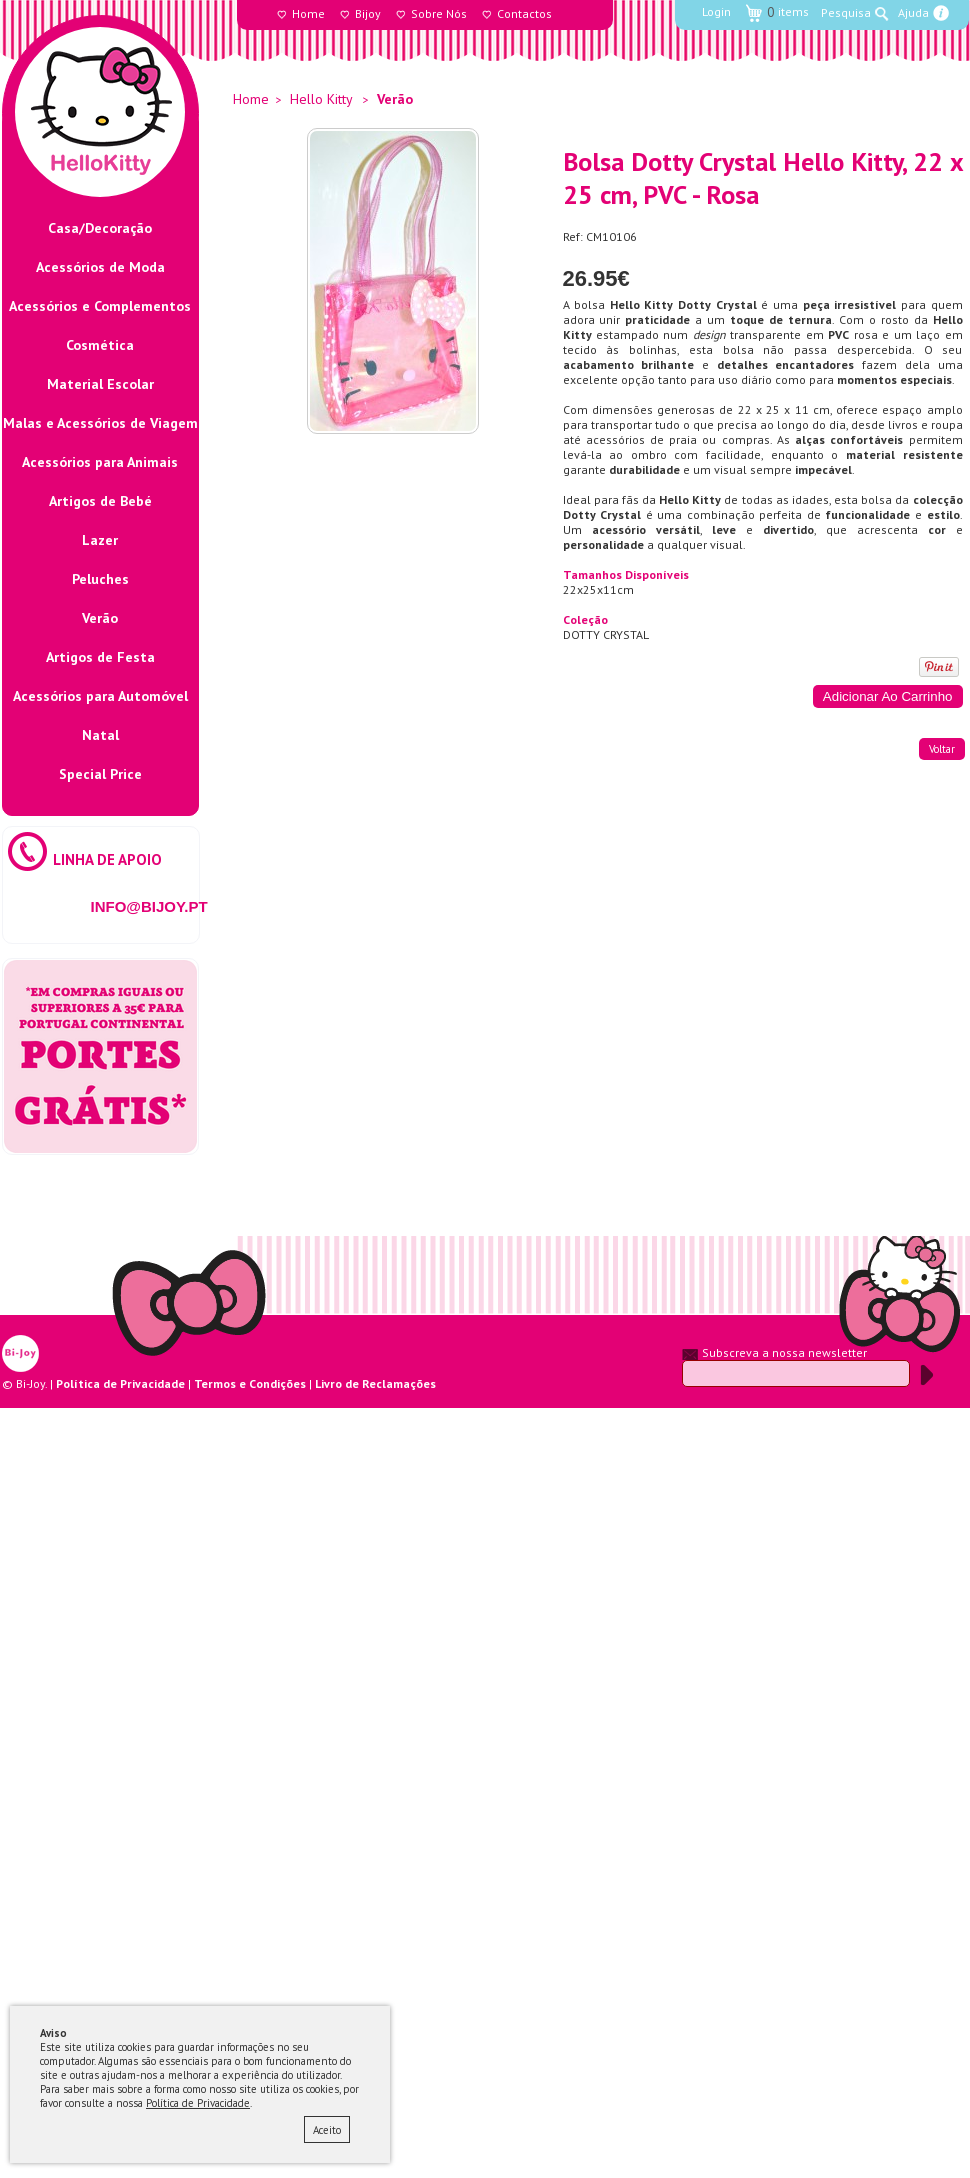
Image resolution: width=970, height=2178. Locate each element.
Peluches (100, 579)
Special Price (100, 774)
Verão (100, 618)
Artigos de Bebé (100, 501)
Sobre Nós (439, 13)
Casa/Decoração (100, 228)
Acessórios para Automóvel (100, 696)
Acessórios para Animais (100, 462)
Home (308, 13)
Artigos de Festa (100, 657)
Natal (100, 735)
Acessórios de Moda (100, 267)
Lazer (100, 540)
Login (716, 11)
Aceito (327, 2130)
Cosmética (100, 345)
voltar (942, 749)
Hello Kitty (321, 99)
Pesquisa (846, 12)
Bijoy (368, 13)
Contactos (524, 13)
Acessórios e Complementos (100, 306)
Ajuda (913, 12)
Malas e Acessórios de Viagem (100, 423)
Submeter (927, 1375)
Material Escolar (100, 384)
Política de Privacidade (198, 2103)
